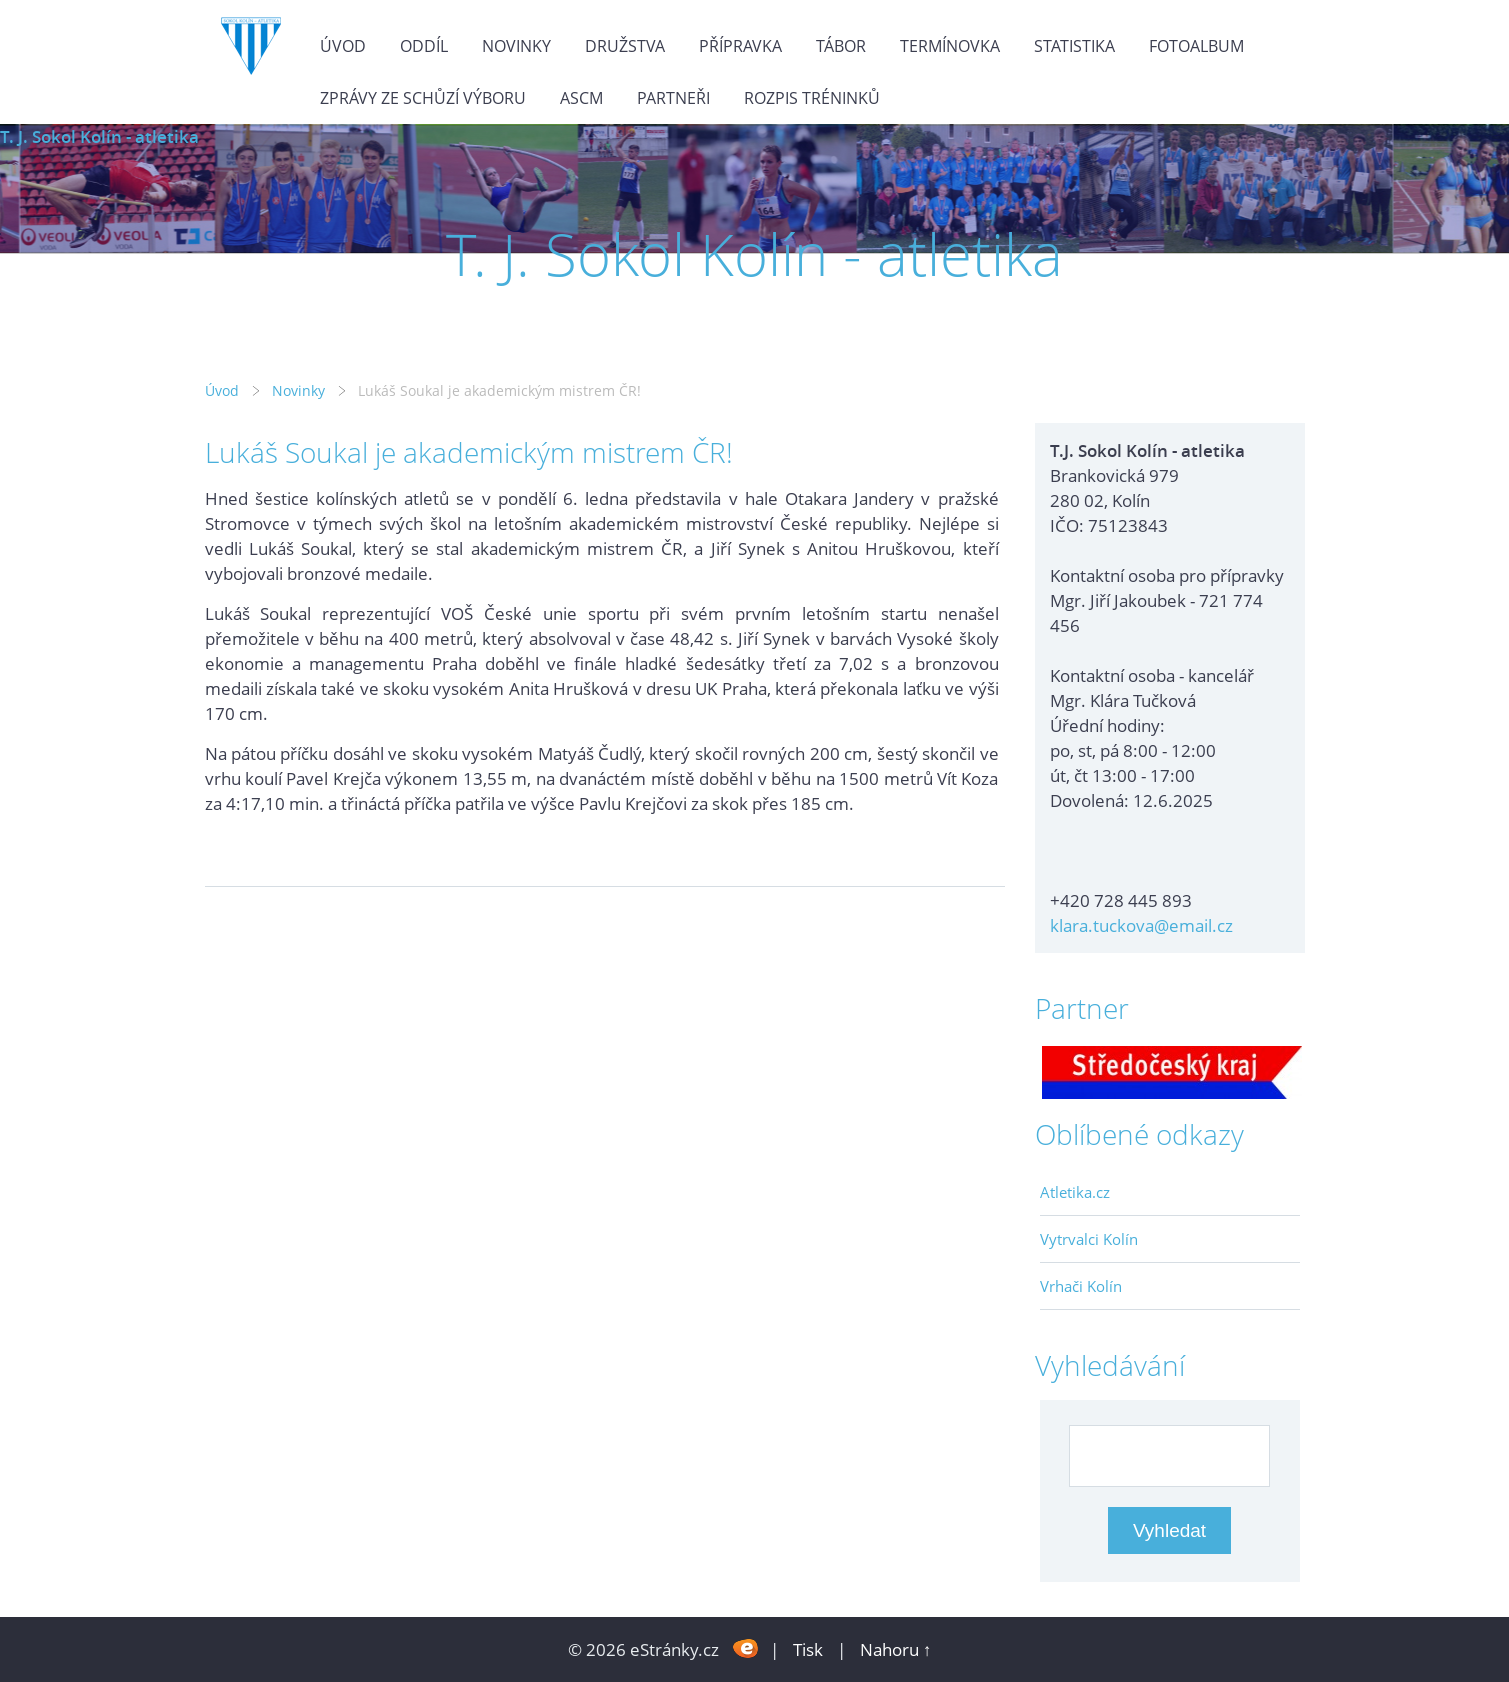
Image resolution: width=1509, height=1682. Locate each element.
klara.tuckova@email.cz (1141, 925)
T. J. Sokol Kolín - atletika (99, 136)
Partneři (673, 98)
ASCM (581, 98)
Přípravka (740, 46)
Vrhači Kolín (1081, 1286)
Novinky (516, 46)
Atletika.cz (1075, 1192)
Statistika (1074, 46)
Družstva (625, 46)
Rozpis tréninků (812, 98)
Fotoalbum (1196, 46)
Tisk (808, 1649)
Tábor (841, 46)
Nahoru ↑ (896, 1649)
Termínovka (950, 46)
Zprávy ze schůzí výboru (423, 98)
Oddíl (424, 46)
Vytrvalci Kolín (1089, 1239)
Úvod (343, 46)
